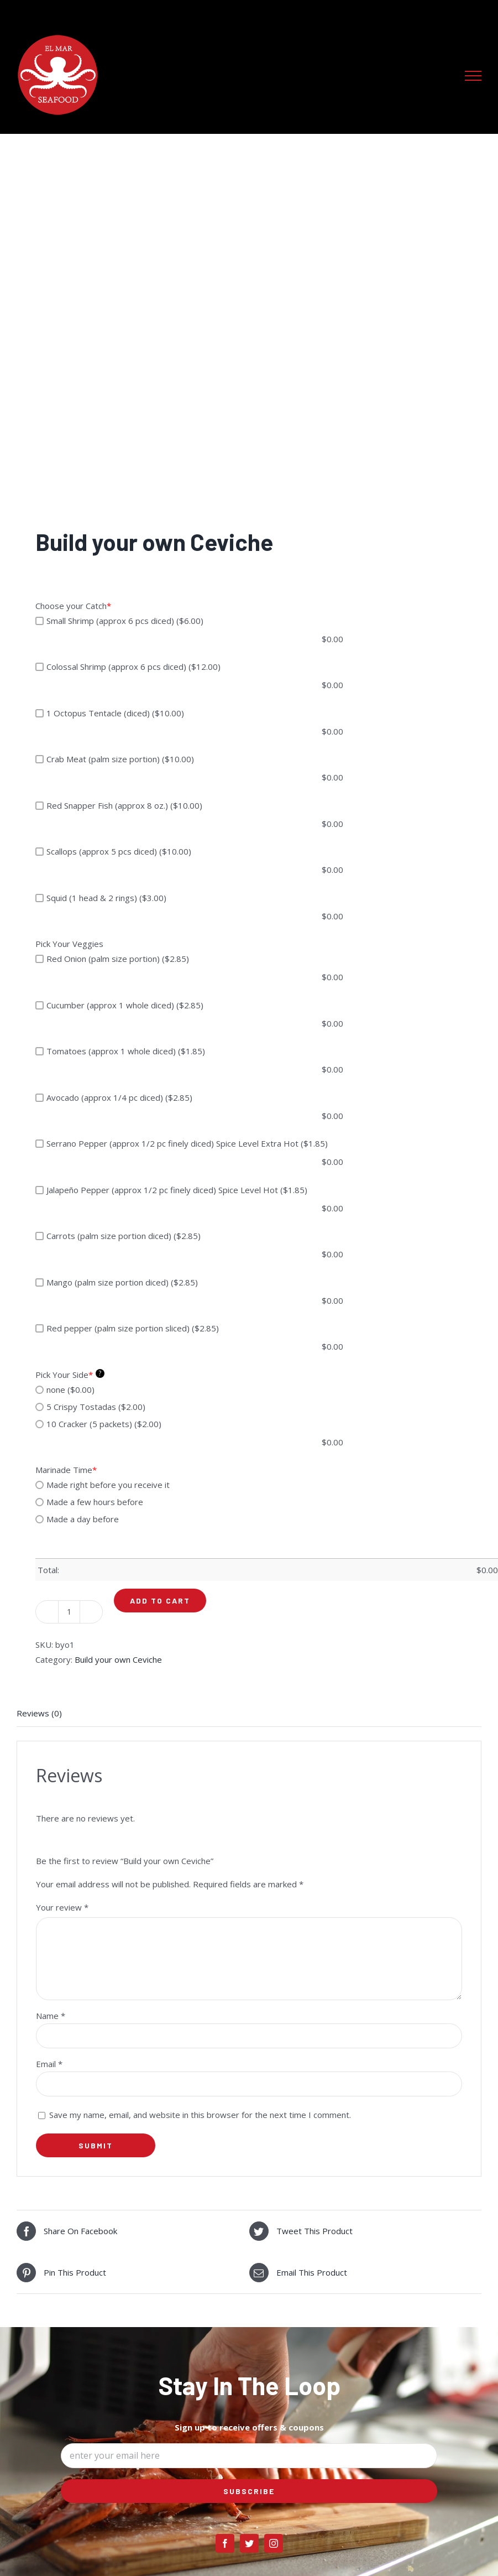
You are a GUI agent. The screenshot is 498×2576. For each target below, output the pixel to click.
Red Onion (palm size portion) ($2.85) (112, 958)
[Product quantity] (69, 1612)
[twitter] (249, 2543)
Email (49, 2063)
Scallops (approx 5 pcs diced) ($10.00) (113, 851)
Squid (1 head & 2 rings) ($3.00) (100, 897)
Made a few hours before (89, 1501)
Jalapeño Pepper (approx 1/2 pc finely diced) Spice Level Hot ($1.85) (171, 1189)
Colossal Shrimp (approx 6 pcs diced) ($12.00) (128, 666)
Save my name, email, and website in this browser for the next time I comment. (200, 2114)
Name (50, 2015)
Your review (62, 1907)
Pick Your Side (69, 1374)
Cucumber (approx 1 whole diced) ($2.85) (119, 1005)
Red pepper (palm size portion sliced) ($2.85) (127, 1328)
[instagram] (273, 2543)
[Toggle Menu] (473, 76)
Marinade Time (66, 1469)
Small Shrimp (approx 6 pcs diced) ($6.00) (119, 620)
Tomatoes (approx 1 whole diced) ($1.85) (120, 1051)
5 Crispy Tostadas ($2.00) (90, 1406)
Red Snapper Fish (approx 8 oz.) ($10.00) (118, 805)
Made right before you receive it (102, 1484)
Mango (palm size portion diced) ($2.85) (116, 1282)
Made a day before (77, 1518)
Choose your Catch (73, 605)
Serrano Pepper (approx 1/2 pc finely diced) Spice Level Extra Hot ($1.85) (181, 1143)
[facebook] (225, 2543)
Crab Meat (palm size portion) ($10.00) (114, 758)
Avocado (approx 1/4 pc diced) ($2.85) (113, 1097)
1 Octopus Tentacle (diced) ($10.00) (109, 713)
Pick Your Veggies (69, 943)
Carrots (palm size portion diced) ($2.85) (118, 1235)
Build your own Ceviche (118, 1659)
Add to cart (160, 1600)
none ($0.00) (65, 1389)
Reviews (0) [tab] (39, 1713)
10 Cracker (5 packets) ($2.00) (98, 1423)
